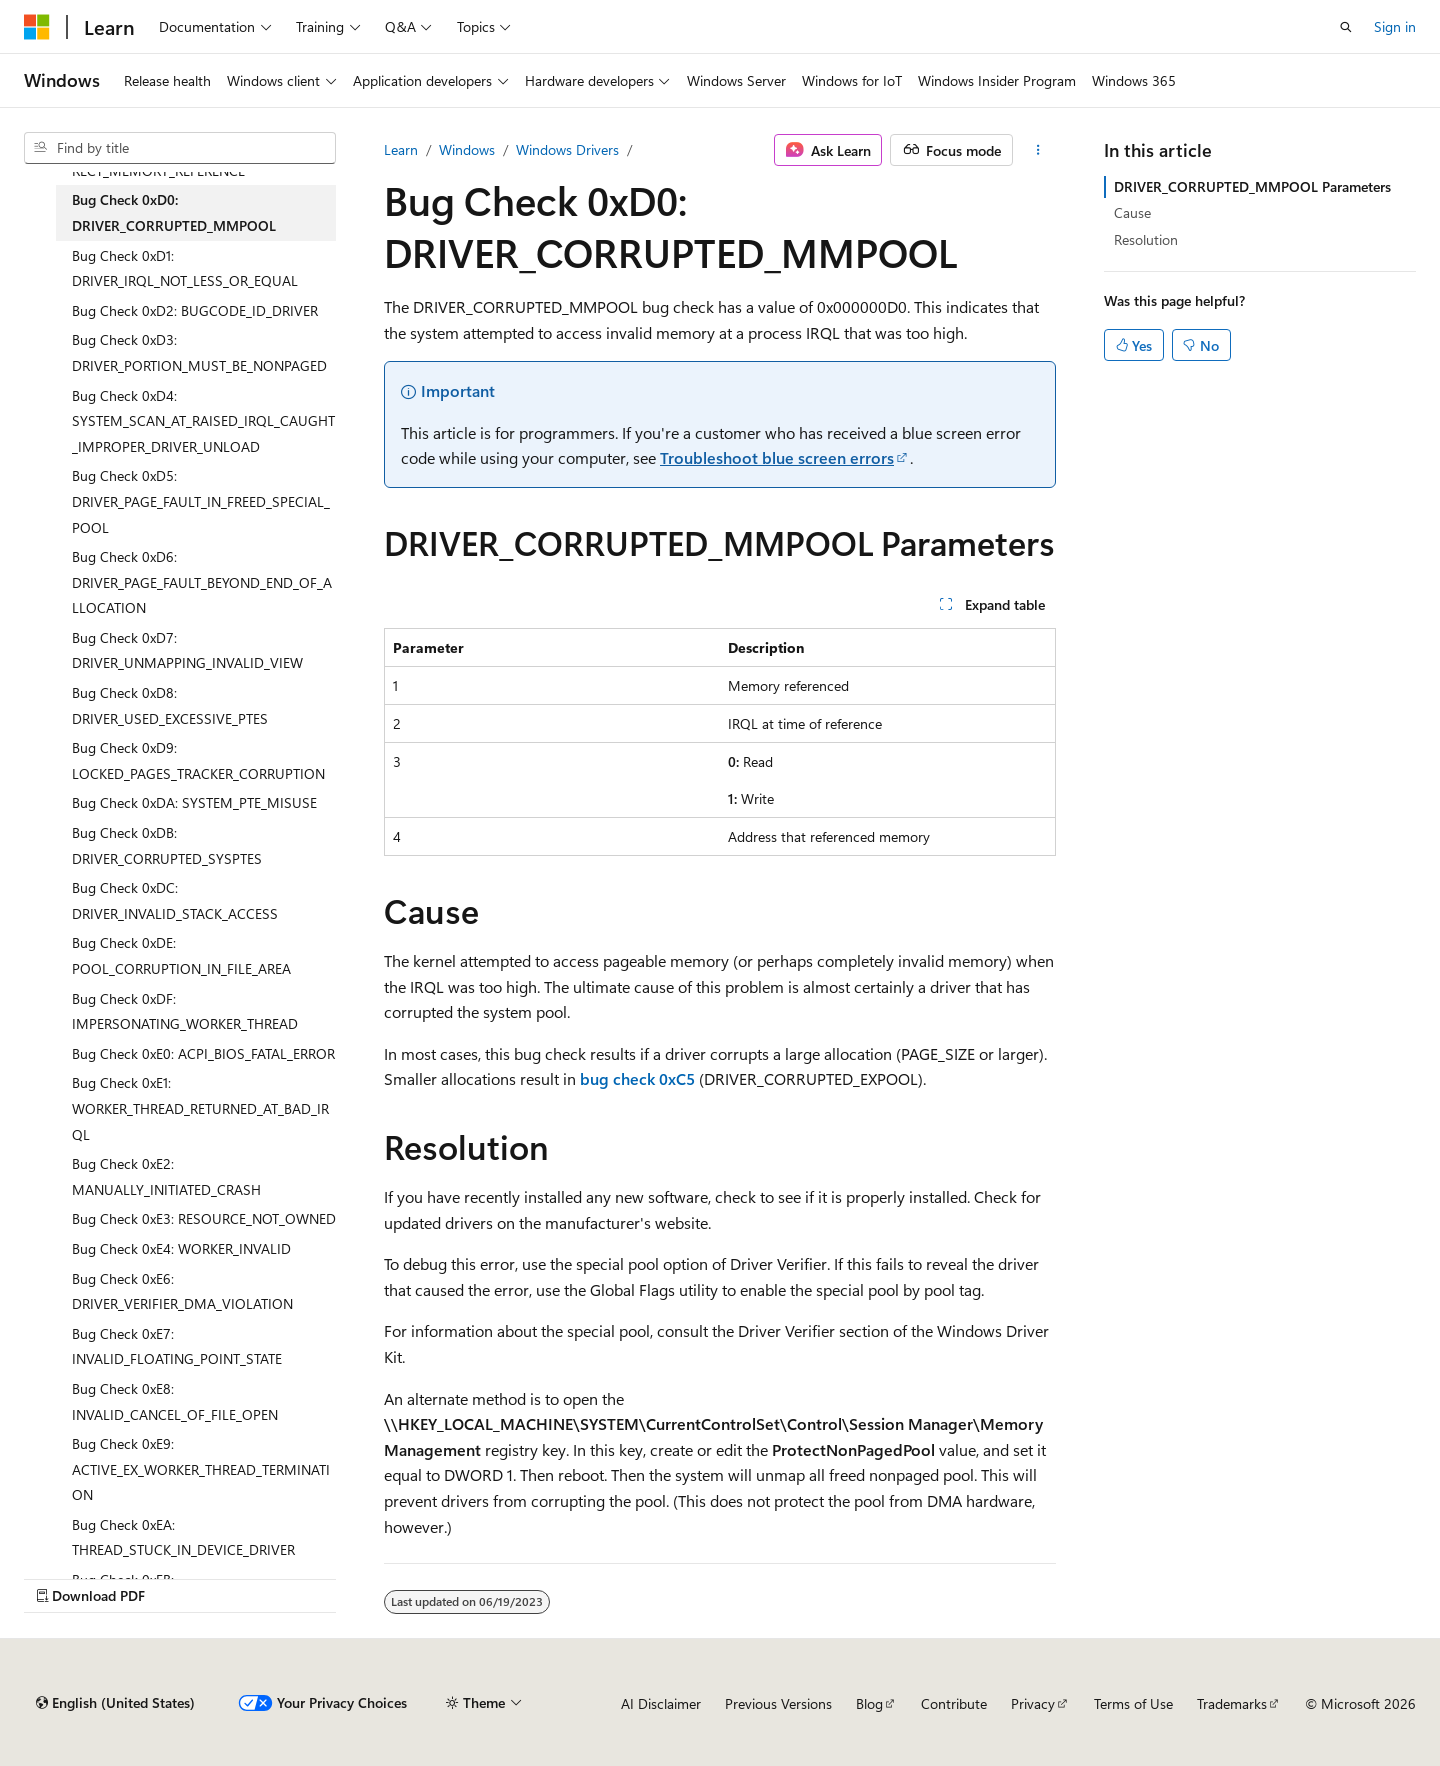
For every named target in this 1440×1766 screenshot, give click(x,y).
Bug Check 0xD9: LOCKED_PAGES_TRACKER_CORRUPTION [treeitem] (198, 760)
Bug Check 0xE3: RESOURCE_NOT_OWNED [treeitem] (204, 1218)
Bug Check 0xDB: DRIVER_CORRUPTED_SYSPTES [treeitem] (167, 845)
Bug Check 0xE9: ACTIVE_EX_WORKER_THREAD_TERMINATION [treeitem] (201, 1469)
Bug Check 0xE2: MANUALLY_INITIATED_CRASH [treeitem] (166, 1176)
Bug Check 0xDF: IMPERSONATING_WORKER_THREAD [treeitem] (185, 1011)
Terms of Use (1133, 1703)
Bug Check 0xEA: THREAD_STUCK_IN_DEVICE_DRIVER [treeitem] (183, 1537)
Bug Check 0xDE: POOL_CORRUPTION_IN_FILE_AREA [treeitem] (181, 955)
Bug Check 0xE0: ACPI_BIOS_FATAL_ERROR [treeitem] (203, 1053)
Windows (467, 149)
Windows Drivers (567, 149)
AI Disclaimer (661, 1703)
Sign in (1395, 26)
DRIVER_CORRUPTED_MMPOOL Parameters (1252, 186)
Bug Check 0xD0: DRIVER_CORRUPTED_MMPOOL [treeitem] (174, 212)
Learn (401, 149)
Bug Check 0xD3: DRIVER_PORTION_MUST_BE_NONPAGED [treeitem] (199, 352)
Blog (869, 1703)
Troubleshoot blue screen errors (777, 457)
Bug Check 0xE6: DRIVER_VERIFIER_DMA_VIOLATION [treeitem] (182, 1291)
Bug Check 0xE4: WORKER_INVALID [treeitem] (181, 1248)
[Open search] (1346, 27)
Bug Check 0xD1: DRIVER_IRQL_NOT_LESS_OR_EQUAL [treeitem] (185, 268)
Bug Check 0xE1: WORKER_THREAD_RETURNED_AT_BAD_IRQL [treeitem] (200, 1108)
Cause (1132, 212)
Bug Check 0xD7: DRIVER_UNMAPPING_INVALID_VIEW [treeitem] (187, 650)
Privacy (1033, 1703)
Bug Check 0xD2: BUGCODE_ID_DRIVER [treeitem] (195, 310)
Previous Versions (778, 1703)
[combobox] (180, 148)
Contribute (954, 1703)
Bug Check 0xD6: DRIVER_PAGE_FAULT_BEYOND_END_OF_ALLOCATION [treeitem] (202, 582)
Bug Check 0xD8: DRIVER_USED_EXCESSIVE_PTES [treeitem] (170, 705)
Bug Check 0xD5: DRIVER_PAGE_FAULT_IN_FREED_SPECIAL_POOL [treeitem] (201, 501)
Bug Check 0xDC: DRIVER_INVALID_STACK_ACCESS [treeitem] (175, 900)
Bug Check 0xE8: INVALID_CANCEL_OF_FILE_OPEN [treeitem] (175, 1401)
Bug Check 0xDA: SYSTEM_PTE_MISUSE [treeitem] (194, 802)
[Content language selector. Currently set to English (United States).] (115, 1703)
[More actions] (1038, 150)
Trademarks (1232, 1703)
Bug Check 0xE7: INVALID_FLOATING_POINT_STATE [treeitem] (177, 1346)
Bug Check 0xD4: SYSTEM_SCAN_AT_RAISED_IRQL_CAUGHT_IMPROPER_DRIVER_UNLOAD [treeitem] (203, 421)
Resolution (1146, 239)
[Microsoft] (37, 27)
